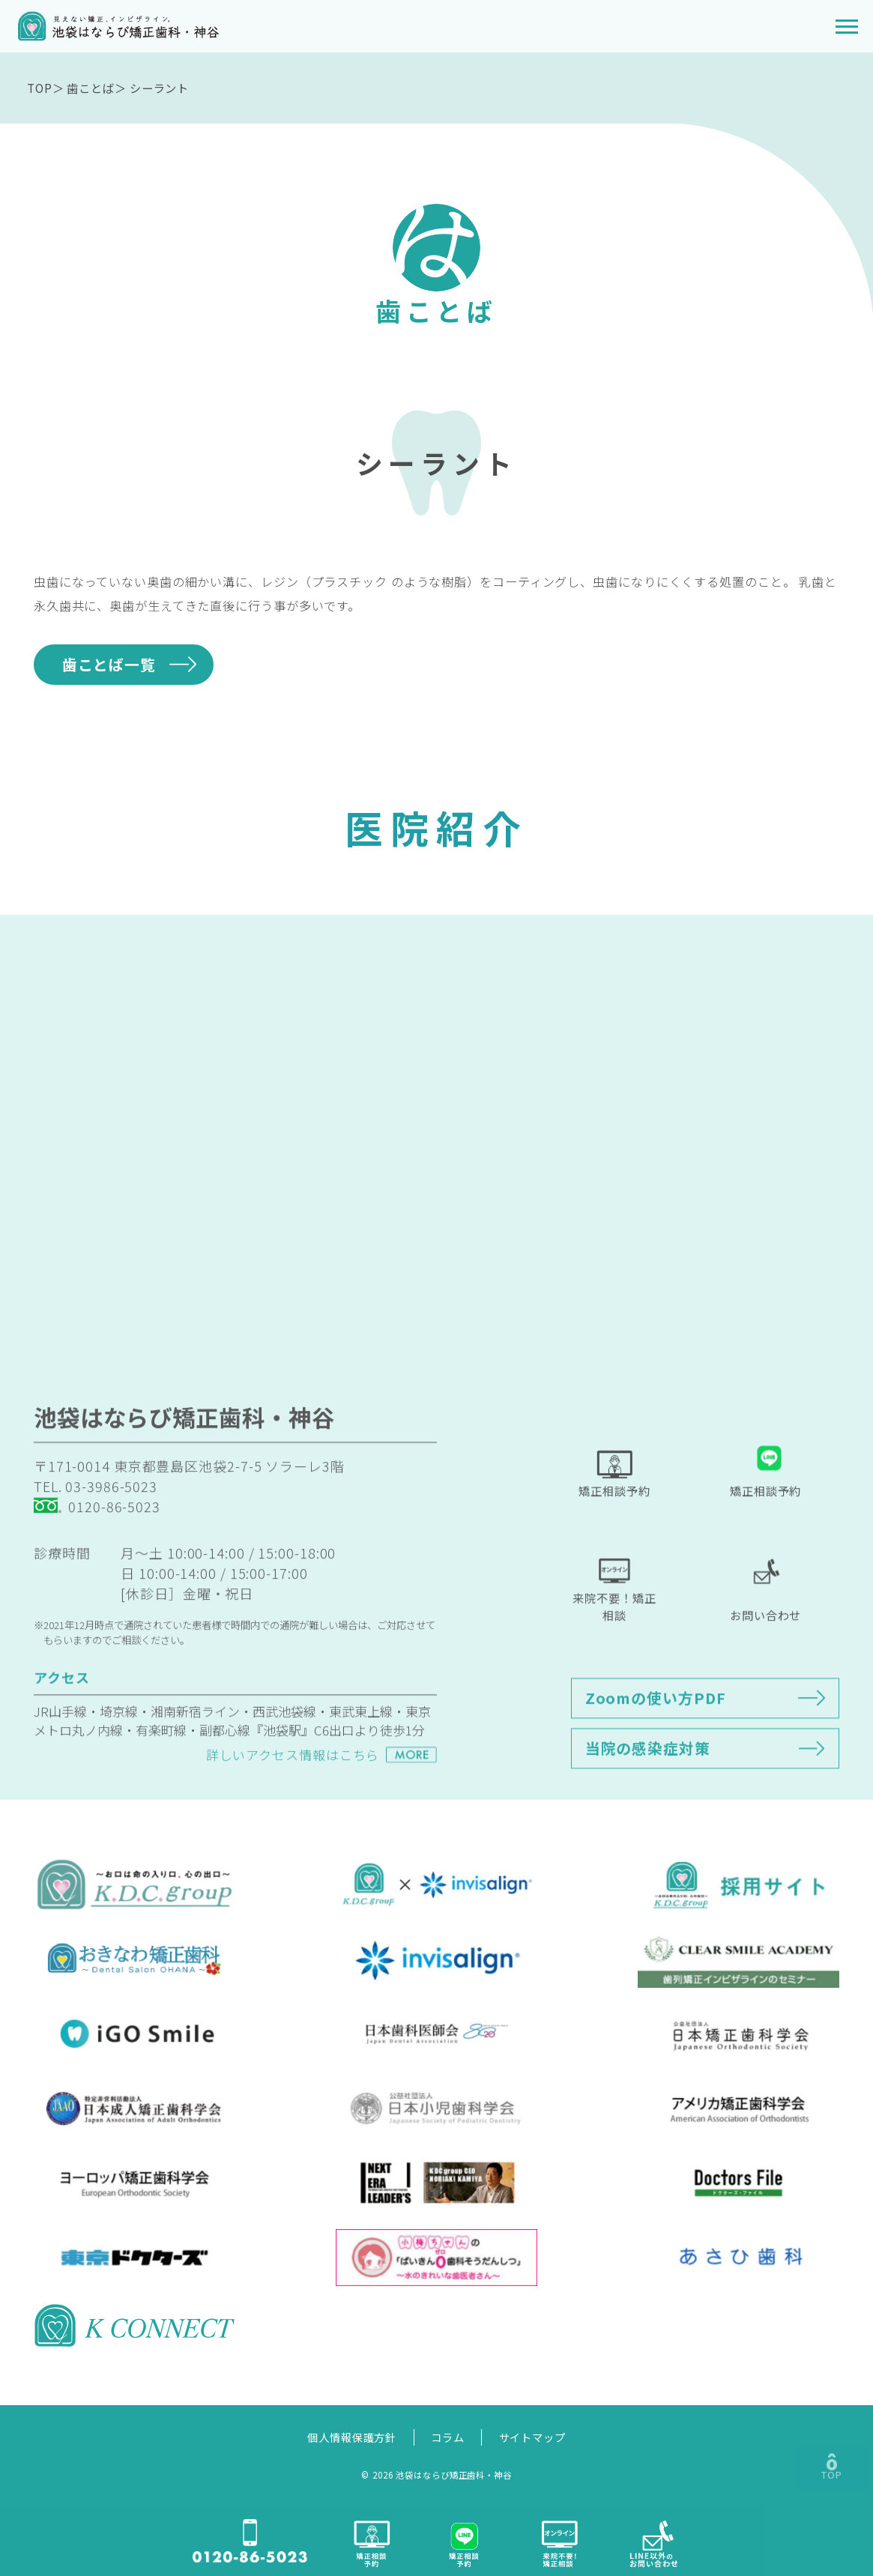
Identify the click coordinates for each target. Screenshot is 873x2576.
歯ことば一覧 (109, 664)
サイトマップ (532, 2437)
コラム (448, 2437)
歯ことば (91, 87)
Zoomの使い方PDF (655, 1733)
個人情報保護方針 (351, 2437)
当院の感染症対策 (647, 1784)
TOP (39, 87)
